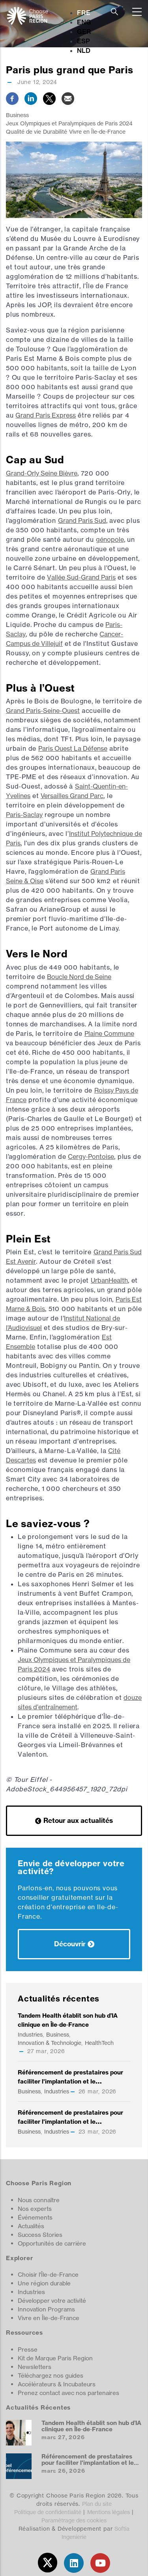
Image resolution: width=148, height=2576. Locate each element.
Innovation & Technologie (49, 2042)
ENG (84, 22)
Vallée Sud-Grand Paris (81, 577)
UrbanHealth (109, 1280)
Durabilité (55, 131)
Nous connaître (39, 2200)
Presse (27, 2349)
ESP (83, 41)
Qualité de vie (23, 131)
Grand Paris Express (45, 415)
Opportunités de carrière (52, 2243)
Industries (30, 2034)
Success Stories (40, 2234)
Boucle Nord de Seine (79, 977)
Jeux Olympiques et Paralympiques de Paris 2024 (69, 123)
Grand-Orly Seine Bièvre (41, 473)
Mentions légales (108, 2512)
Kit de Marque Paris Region (55, 2358)
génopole (110, 539)
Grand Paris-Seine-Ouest (43, 710)
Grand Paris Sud (82, 520)
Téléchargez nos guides (50, 2375)
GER (84, 31)
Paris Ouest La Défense (72, 748)
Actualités (31, 2226)
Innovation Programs (46, 2309)
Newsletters (34, 2367)
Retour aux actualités (78, 1820)
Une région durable (44, 2283)
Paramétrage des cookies (74, 2520)
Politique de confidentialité (47, 2512)
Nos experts (35, 2208)
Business (17, 115)
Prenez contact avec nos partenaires (68, 2393)
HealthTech (99, 2042)
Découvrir (70, 1944)
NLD (83, 50)
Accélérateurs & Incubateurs (57, 2384)
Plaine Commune (109, 1033)
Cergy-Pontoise (91, 1156)
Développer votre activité (52, 2300)
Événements (35, 2217)
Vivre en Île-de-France (97, 131)
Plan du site (97, 2503)
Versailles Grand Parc (72, 796)
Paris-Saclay (24, 815)
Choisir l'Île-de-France (48, 2274)
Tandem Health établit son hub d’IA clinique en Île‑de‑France (91, 2426)
